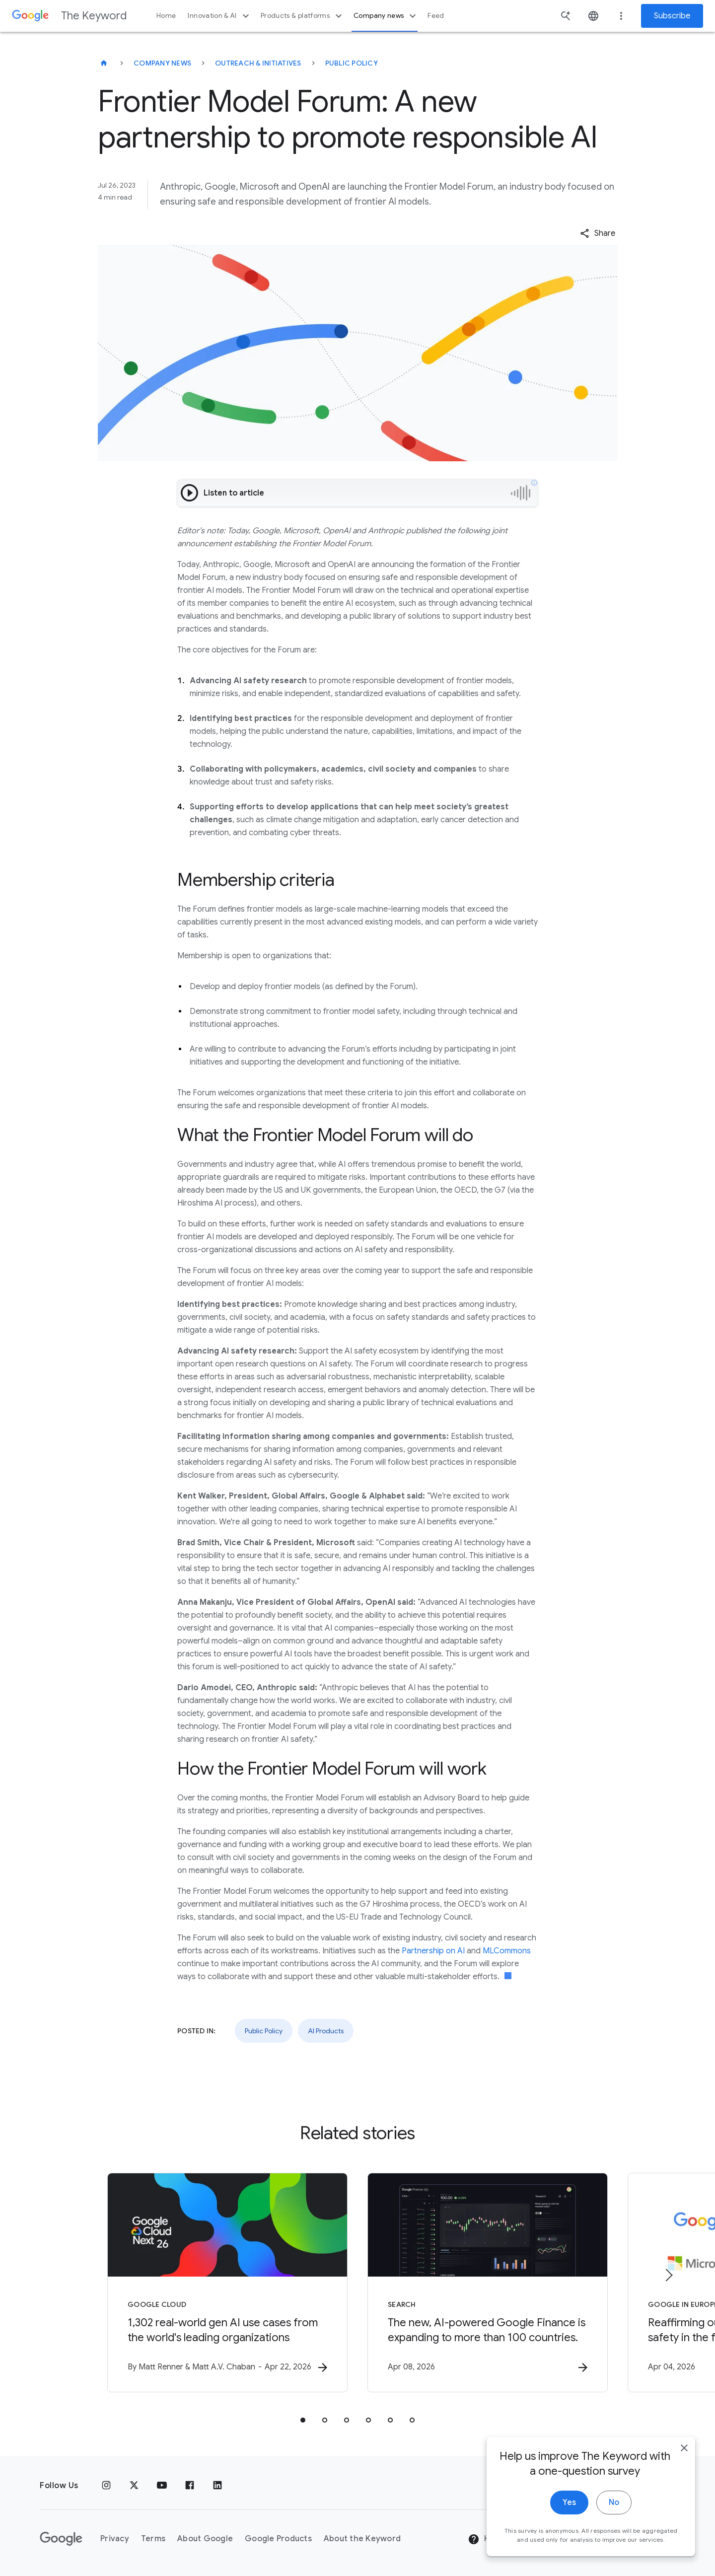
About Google (205, 2539)
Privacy (114, 2539)
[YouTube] (162, 2486)
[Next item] (668, 2275)
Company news (386, 16)
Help (485, 2539)
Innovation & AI (219, 16)
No (614, 2505)
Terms (153, 2539)
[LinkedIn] (217, 2486)
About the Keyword (362, 2539)
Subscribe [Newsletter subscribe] (672, 16)
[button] (597, 233)
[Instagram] (106, 2486)
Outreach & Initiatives (258, 63)
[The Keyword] (104, 63)
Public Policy (351, 63)
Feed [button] (436, 15)
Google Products (278, 2539)
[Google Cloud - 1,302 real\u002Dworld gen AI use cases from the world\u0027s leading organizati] (227, 2282)
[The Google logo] (61, 2539)
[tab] (303, 2420)
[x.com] (134, 2486)
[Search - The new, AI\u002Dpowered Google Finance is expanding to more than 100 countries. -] (487, 2282)
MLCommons (507, 1951)
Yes (569, 2505)
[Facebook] (190, 2486)
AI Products (326, 2030)
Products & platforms (303, 16)
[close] (684, 2451)
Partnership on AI (433, 1951)
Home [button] (166, 15)
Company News (162, 63)
